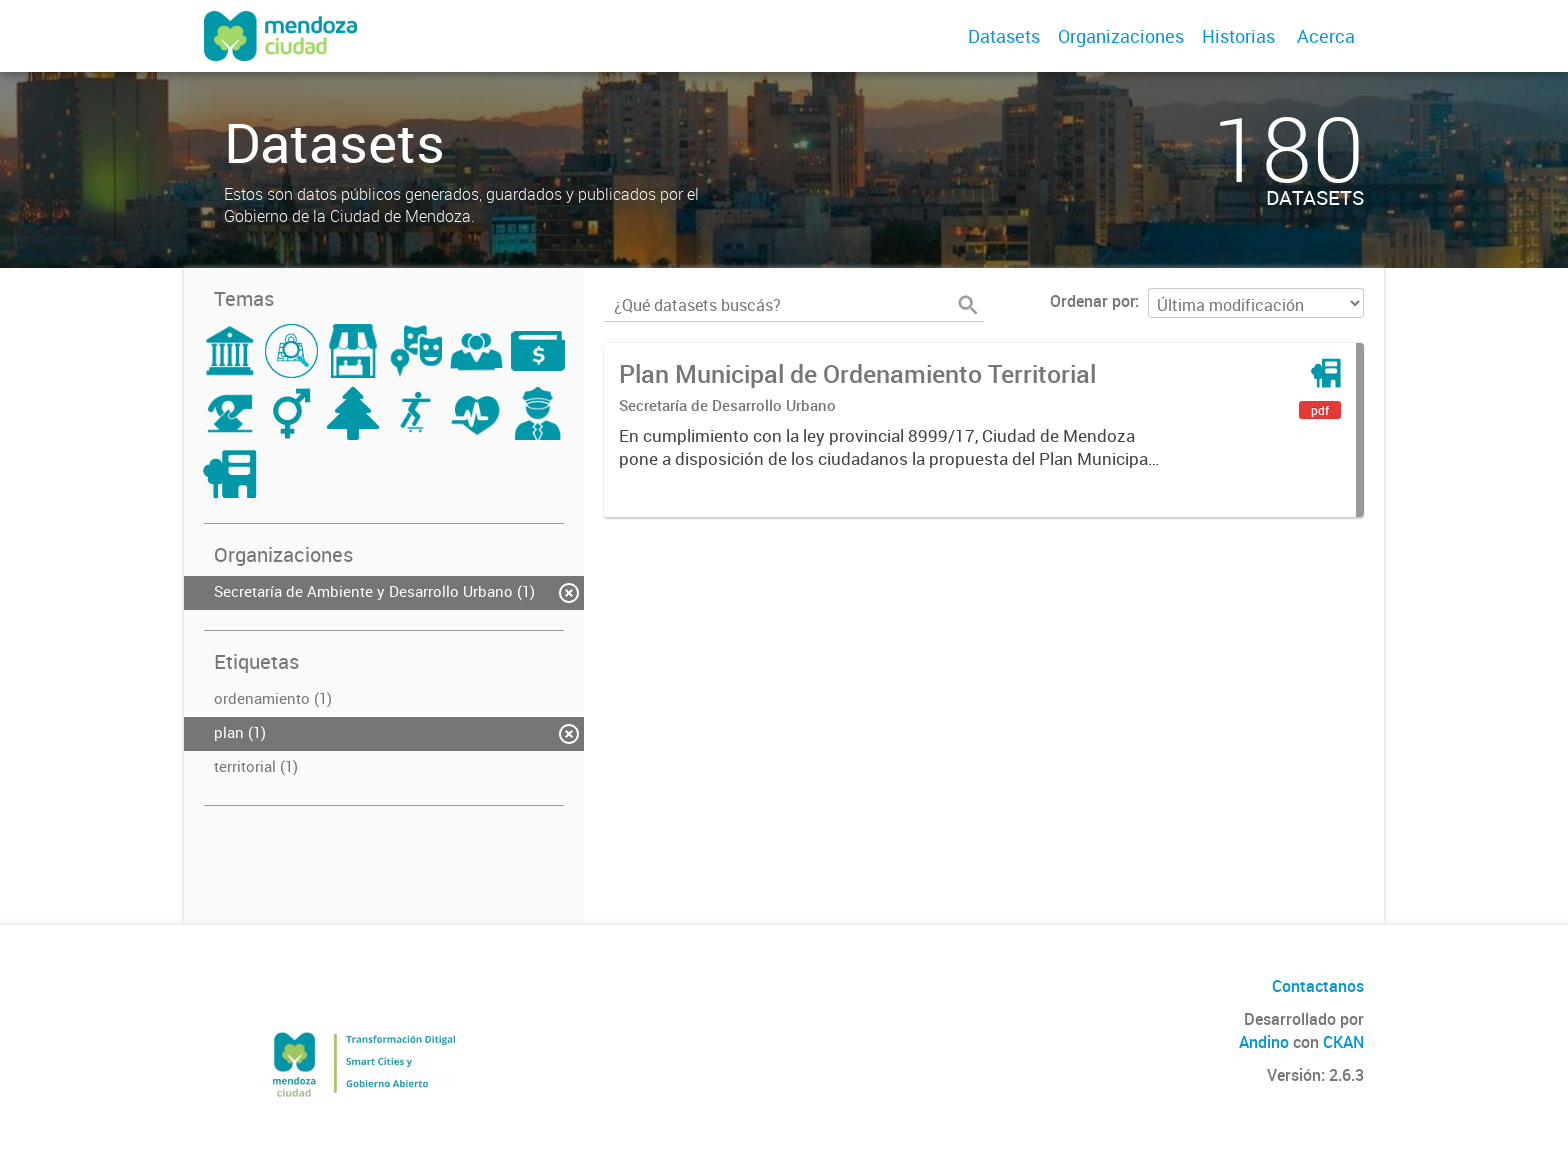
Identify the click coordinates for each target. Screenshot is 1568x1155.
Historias (1238, 36)
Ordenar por (1092, 301)
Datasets (1004, 36)
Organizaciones (1121, 36)
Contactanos (1318, 986)
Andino (1264, 1042)
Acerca (1326, 36)
